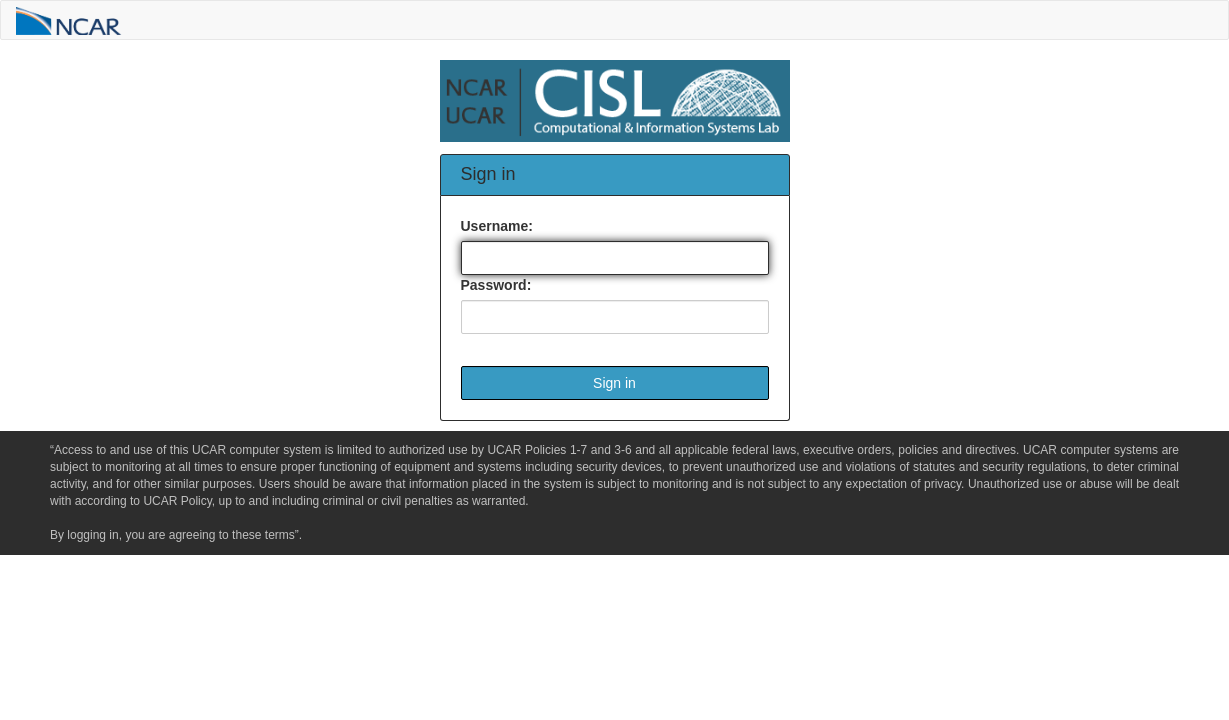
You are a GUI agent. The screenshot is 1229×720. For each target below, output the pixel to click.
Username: (497, 226)
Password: (496, 285)
